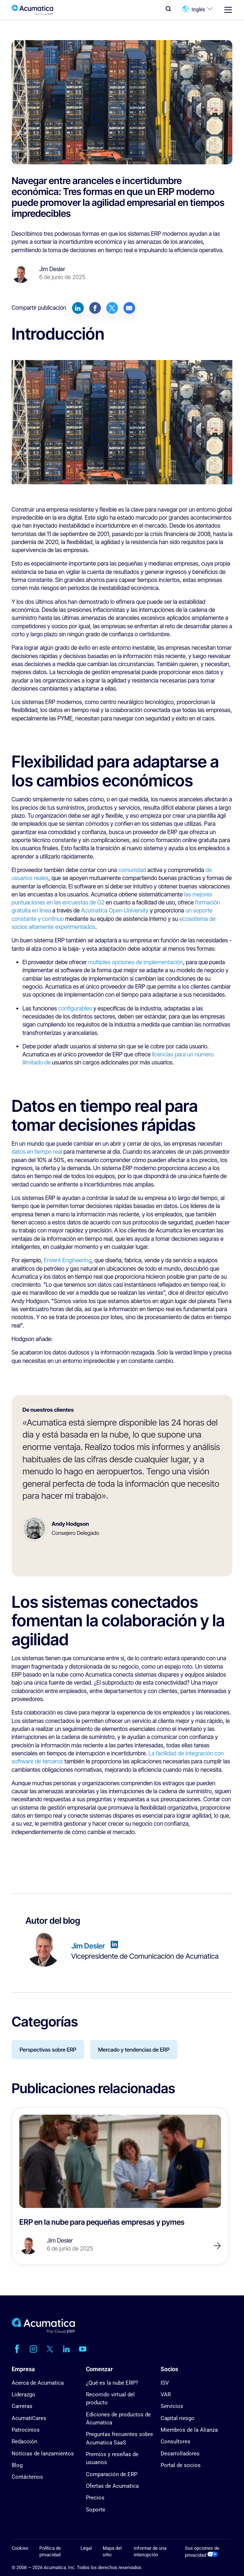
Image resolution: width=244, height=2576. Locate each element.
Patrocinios (26, 2430)
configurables (75, 1008)
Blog (17, 2465)
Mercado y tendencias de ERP (133, 2049)
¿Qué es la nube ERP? (112, 2383)
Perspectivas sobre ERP (48, 2049)
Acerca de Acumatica (38, 2383)
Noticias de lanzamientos (43, 2453)
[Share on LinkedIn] (78, 308)
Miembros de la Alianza (189, 2430)
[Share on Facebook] (95, 308)
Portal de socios (181, 2465)
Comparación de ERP (111, 2474)
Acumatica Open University (115, 910)
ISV (165, 2383)
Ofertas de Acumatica (112, 2486)
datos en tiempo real (37, 1151)
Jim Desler (52, 269)
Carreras (22, 2406)
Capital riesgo (177, 2418)
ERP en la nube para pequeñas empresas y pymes (102, 2222)
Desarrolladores (180, 2453)
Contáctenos (27, 2477)
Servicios (172, 2406)
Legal (86, 2548)
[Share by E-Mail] (129, 308)
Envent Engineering (67, 1260)
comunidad (132, 870)
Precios (95, 2497)
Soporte (95, 2509)
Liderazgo (23, 2394)
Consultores (175, 2441)
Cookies (20, 2548)
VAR (166, 2394)
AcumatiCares (29, 2418)
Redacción (24, 2441)
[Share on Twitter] (112, 308)
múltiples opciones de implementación (135, 962)
